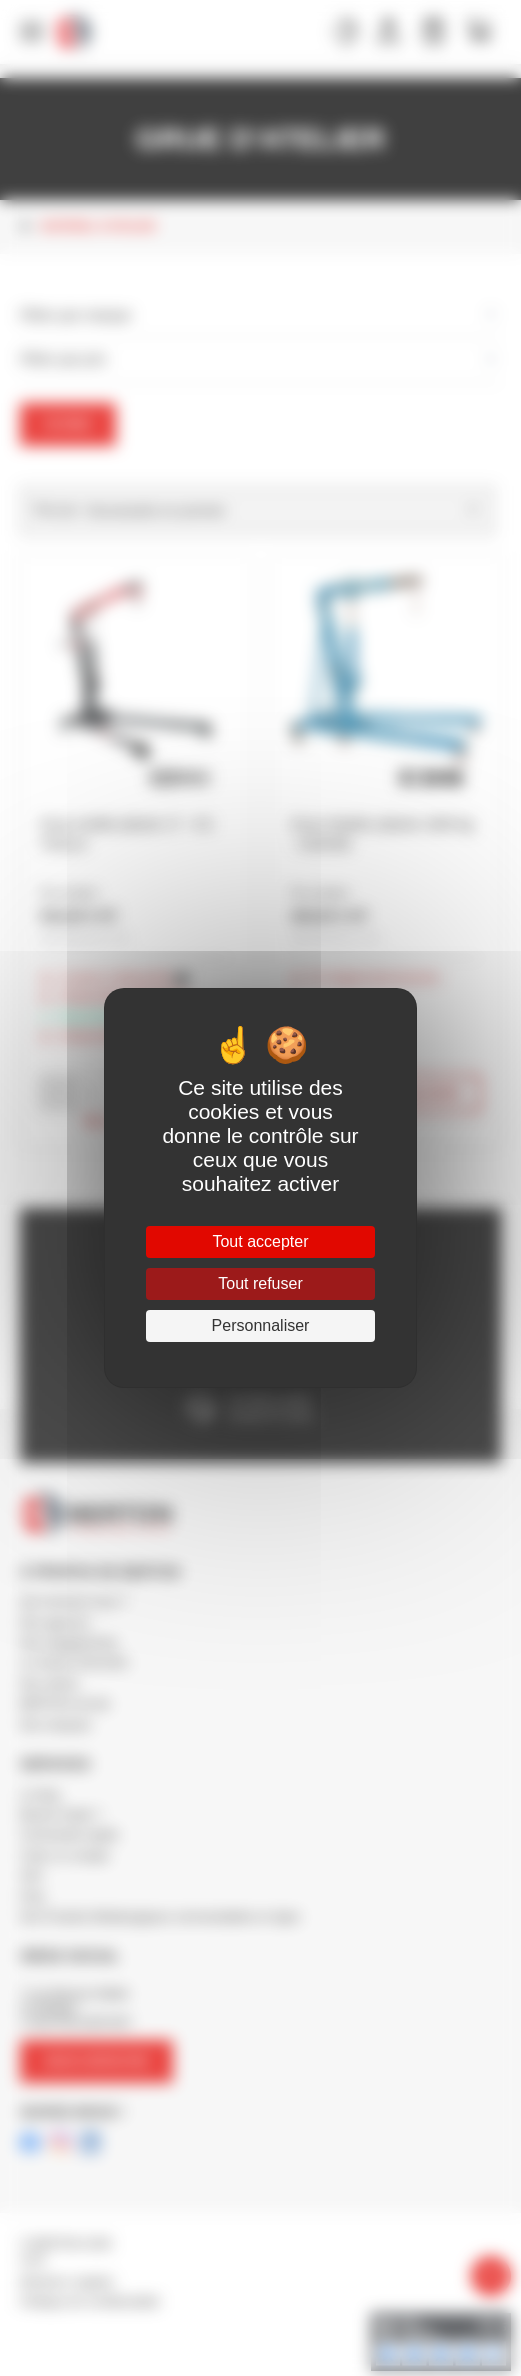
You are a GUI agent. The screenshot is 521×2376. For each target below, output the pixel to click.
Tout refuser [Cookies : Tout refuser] (260, 1283)
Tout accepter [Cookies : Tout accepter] (260, 1241)
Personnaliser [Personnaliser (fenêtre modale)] (261, 1325)
